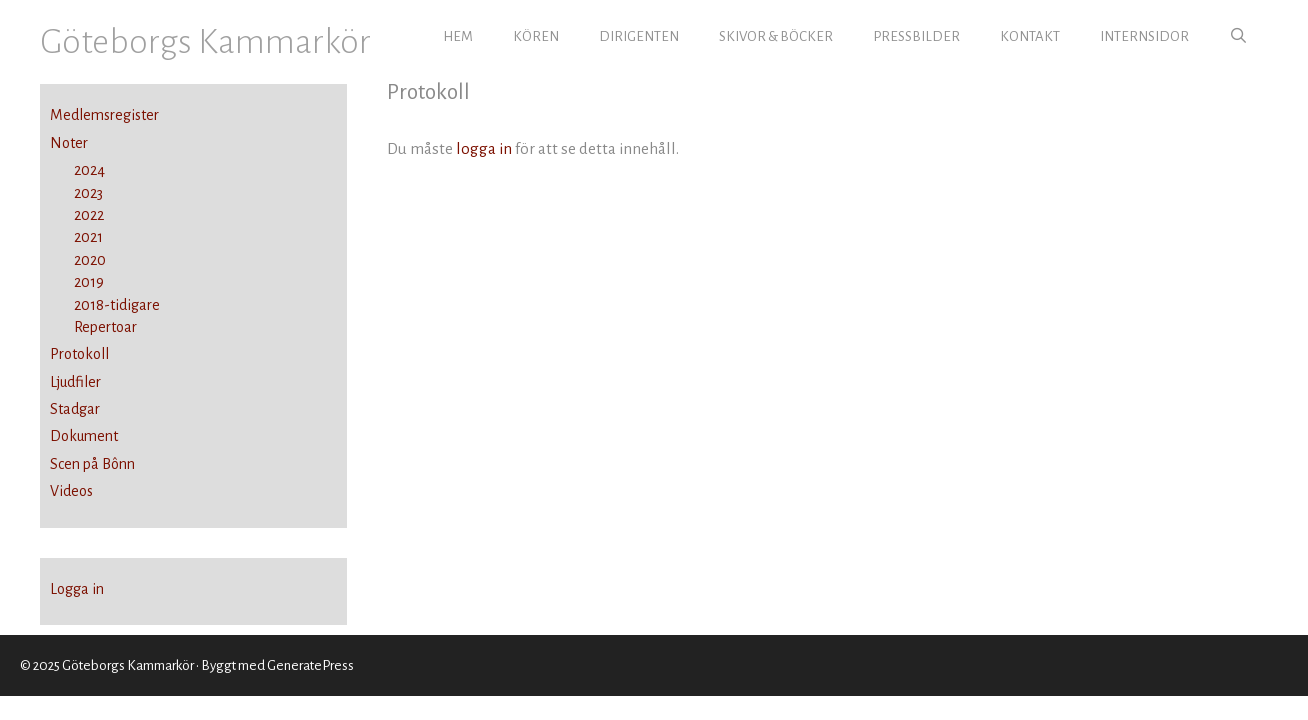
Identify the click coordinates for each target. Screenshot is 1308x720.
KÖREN (536, 36)
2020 (78, 260)
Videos (71, 491)
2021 (76, 237)
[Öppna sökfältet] (1238, 37)
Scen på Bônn (92, 464)
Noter (69, 143)
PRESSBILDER (916, 36)
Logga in (77, 589)
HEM (458, 36)
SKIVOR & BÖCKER (776, 36)
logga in (484, 148)
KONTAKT (1030, 36)
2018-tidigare (105, 305)
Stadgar (75, 409)
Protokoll (79, 354)
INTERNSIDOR (1144, 36)
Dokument (84, 436)
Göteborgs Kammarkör (205, 41)
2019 (77, 282)
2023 (76, 193)
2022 (77, 215)
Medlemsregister (104, 115)
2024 (77, 170)
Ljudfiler (75, 382)
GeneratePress (310, 665)
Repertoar (93, 327)
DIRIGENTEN (639, 36)
